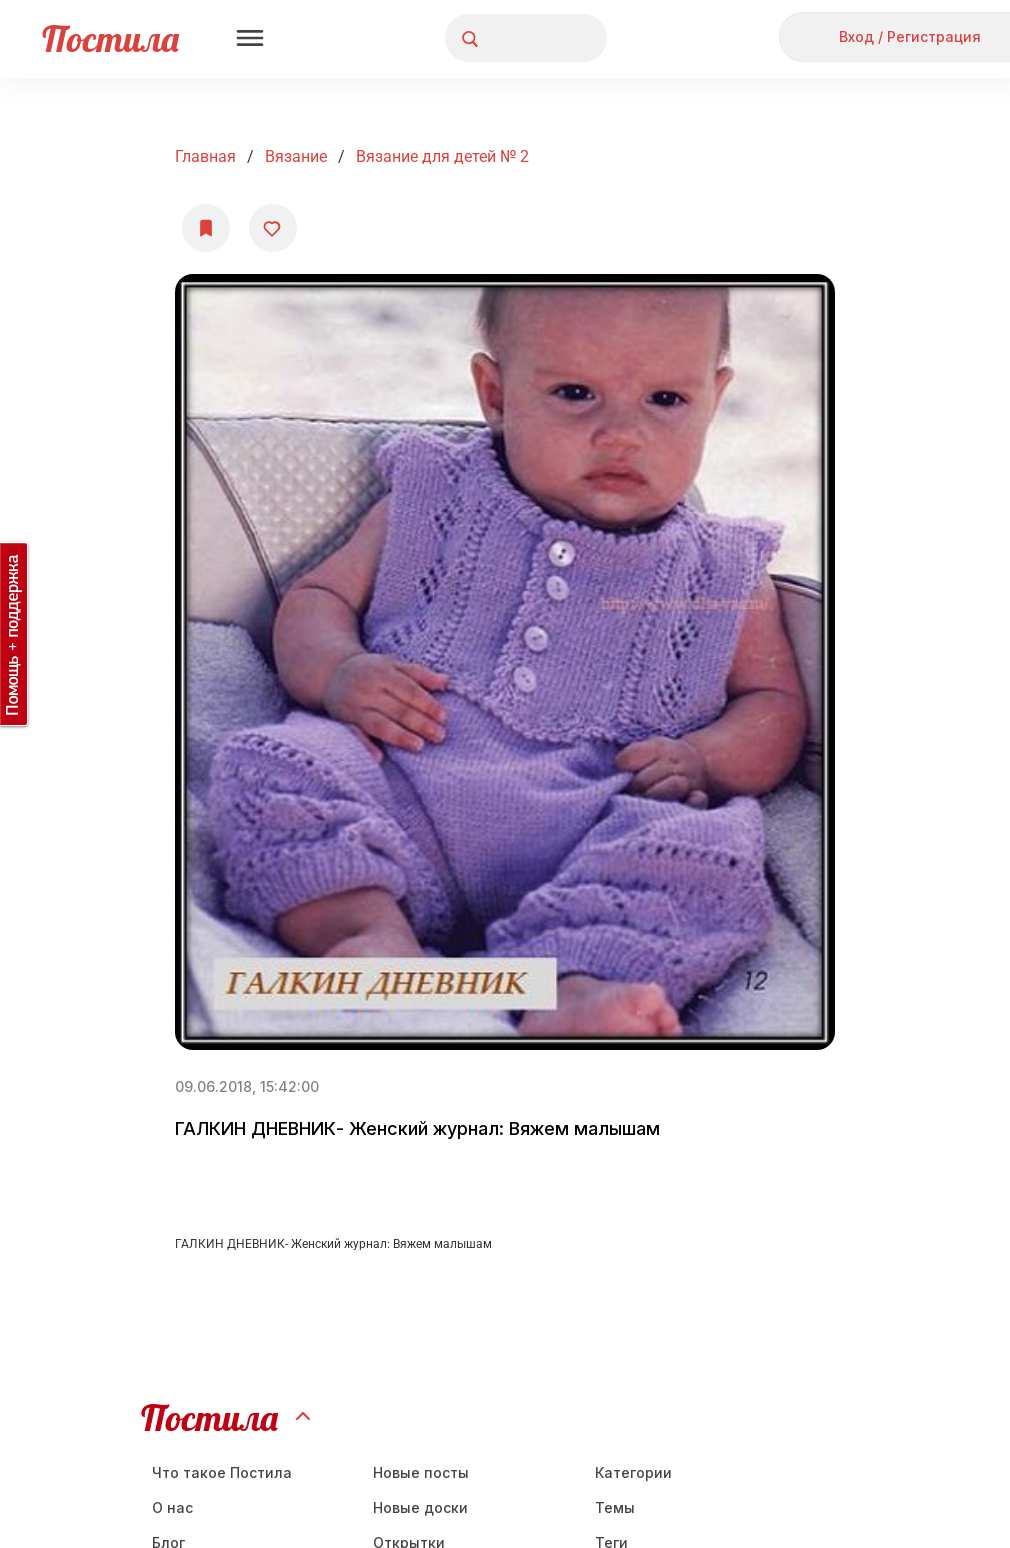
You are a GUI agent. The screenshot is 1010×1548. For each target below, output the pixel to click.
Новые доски (420, 1507)
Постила (110, 38)
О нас (172, 1507)
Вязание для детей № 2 (442, 156)
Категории (633, 1472)
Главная (205, 156)
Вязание (296, 156)
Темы (615, 1507)
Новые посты (421, 1472)
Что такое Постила (222, 1472)
